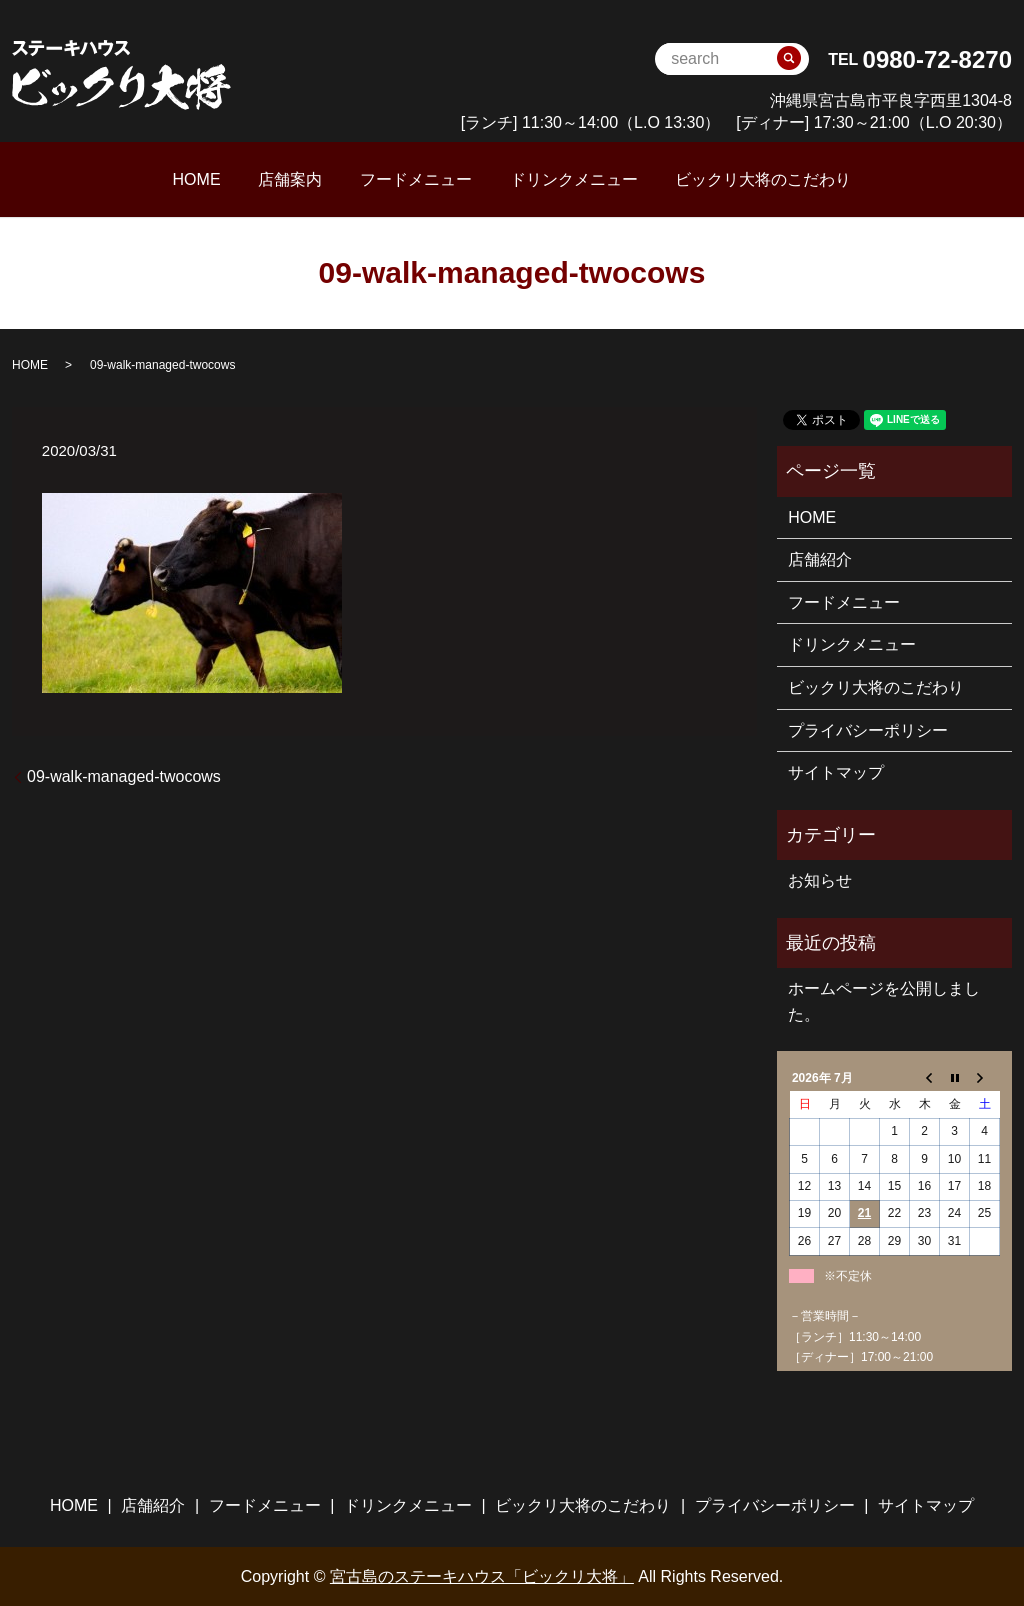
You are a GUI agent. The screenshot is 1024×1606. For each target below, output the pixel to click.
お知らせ (820, 879)
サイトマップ (836, 771)
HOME (246, 178)
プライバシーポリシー (868, 728)
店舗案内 (315, 178)
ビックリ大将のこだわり (714, 178)
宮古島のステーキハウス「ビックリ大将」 (482, 1575)
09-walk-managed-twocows (124, 775)
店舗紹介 (820, 558)
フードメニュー (416, 178)
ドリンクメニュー (549, 178)
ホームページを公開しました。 (884, 1000)
